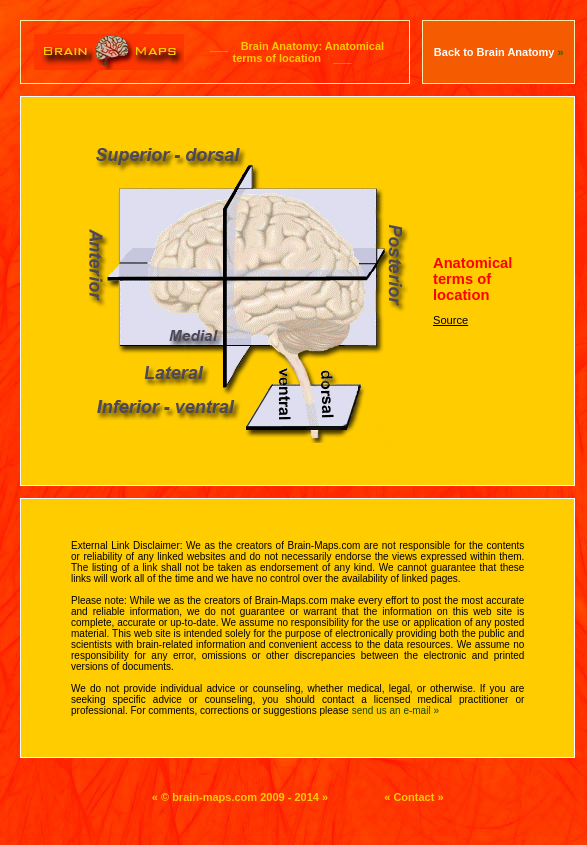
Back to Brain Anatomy (499, 52)
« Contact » (413, 797)
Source (450, 320)
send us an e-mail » (395, 710)
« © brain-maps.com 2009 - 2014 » (240, 797)
